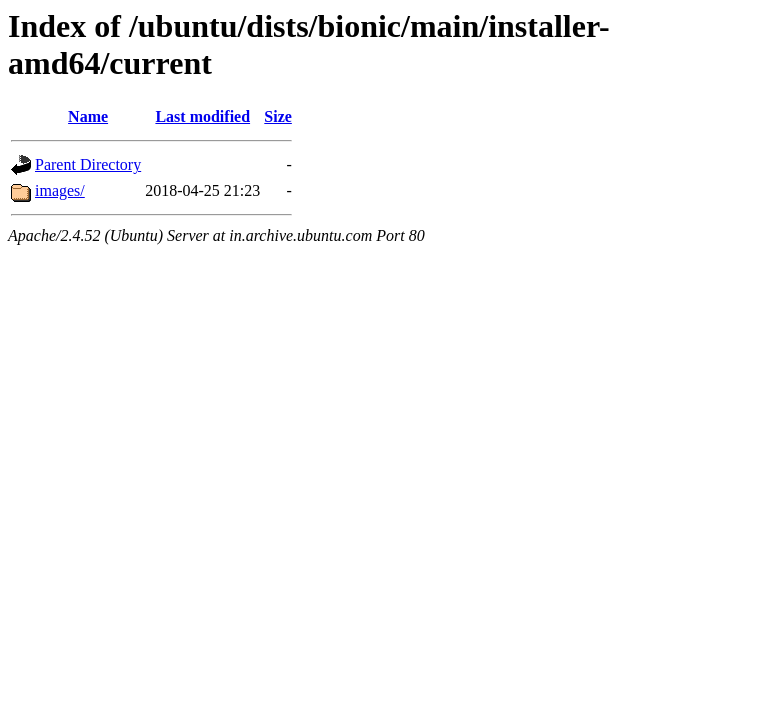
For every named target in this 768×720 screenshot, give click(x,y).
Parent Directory (88, 164)
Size (278, 116)
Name (88, 116)
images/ (60, 190)
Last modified (202, 116)
